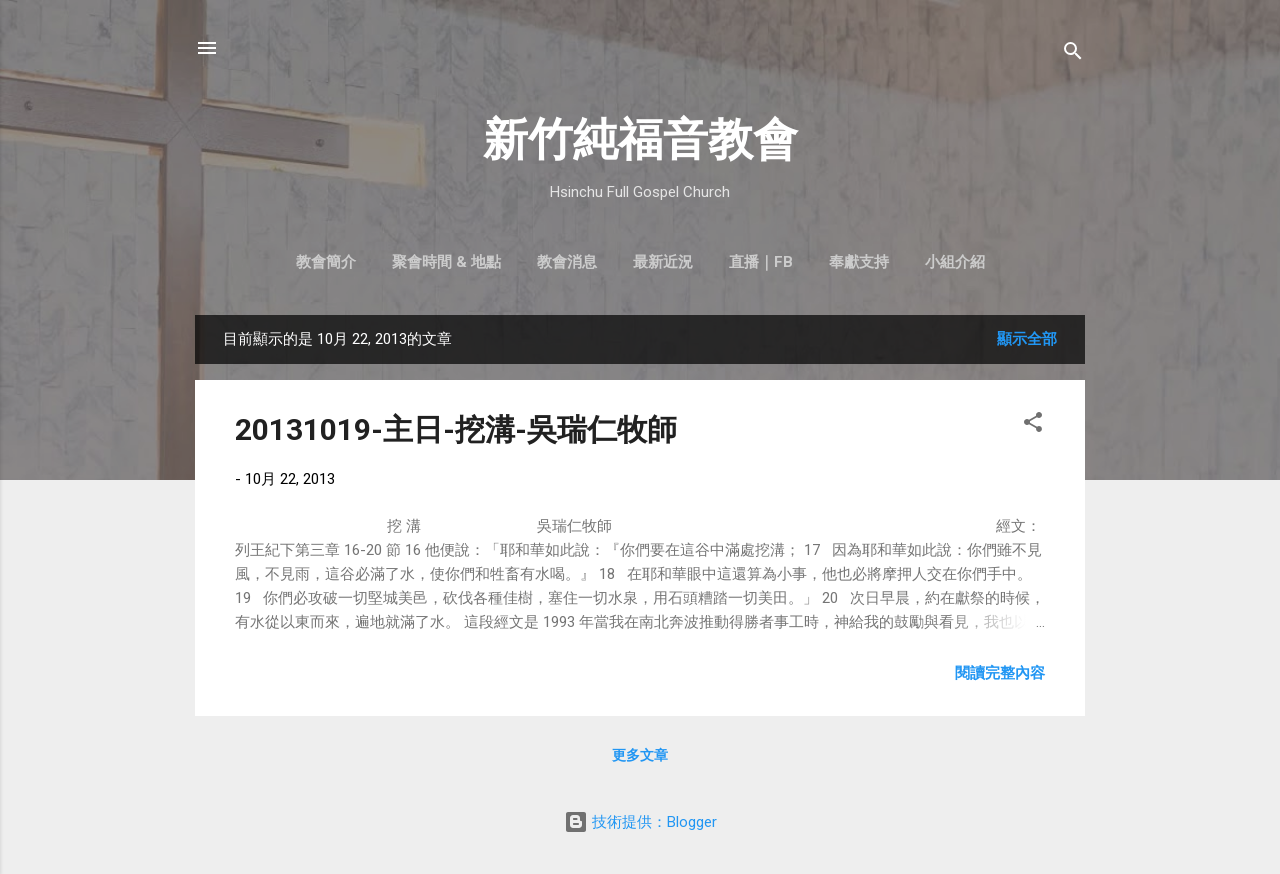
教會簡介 (326, 262)
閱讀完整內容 (1000, 673)
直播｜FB (761, 262)
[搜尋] (1073, 54)
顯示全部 (1027, 339)
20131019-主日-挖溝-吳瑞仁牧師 (456, 429)
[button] (1033, 425)
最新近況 (663, 262)
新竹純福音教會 (640, 139)
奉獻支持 (859, 262)
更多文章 (640, 755)
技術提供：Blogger (640, 822)
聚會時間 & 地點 (446, 262)
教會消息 (567, 262)
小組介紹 (955, 262)
